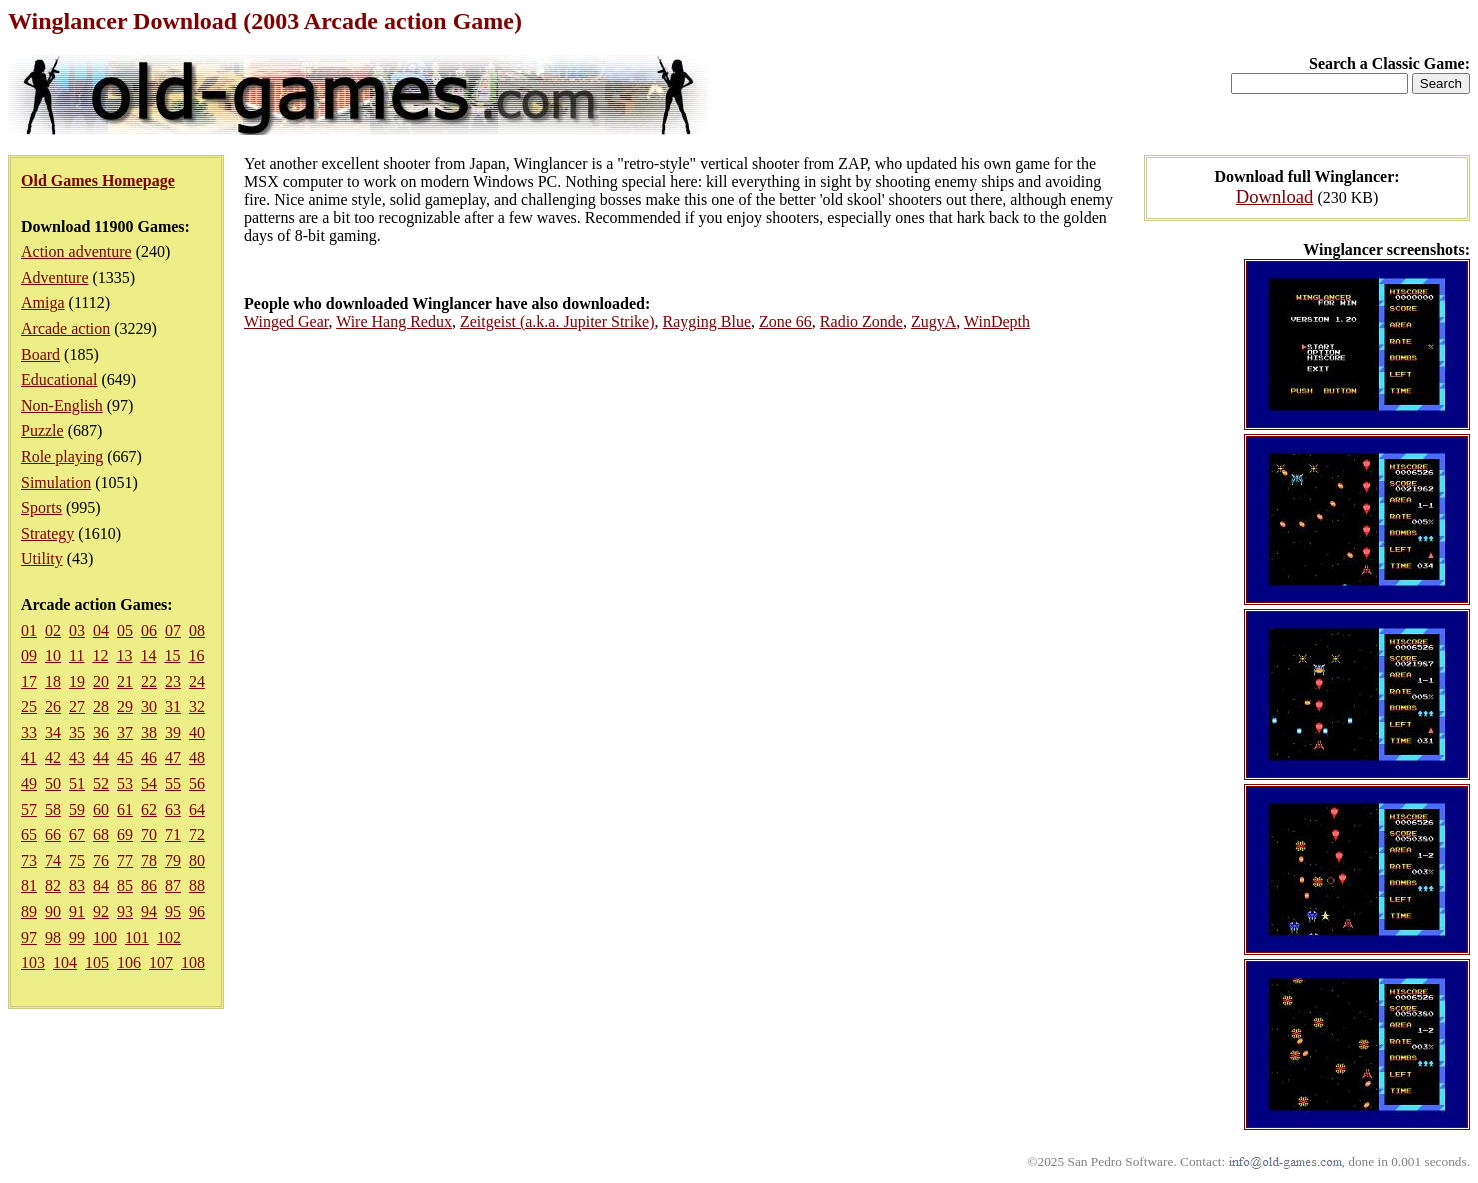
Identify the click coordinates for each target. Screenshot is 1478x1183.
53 (125, 783)
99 (77, 937)
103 (33, 962)
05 (125, 630)
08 (197, 630)
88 (197, 885)
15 (172, 655)
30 (149, 706)
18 (53, 681)
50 (53, 783)
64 (197, 809)
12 (100, 655)
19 (77, 681)
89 (29, 911)
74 (53, 860)
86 (149, 885)
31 (173, 706)
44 (101, 757)
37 (125, 732)
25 (29, 706)
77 (125, 860)
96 (197, 911)
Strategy (47, 533)
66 (53, 834)
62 (149, 809)
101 (137, 937)
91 (77, 911)
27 (77, 706)
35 (77, 732)
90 (53, 911)
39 (173, 732)
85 (125, 885)
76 (101, 860)
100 (105, 937)
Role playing (62, 456)
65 (29, 834)
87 (173, 885)
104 (65, 962)
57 (29, 809)
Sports (41, 507)
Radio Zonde (861, 321)
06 (149, 630)
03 (77, 630)
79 (173, 860)
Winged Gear (286, 321)
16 (196, 655)
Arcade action (65, 328)
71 (173, 834)
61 (125, 809)
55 (173, 783)
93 (125, 911)
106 (129, 962)
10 (53, 655)
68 (101, 834)
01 (29, 630)
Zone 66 (785, 321)
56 (197, 783)
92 (101, 911)
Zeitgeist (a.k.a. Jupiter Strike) (557, 321)
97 (29, 937)
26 (53, 706)
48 (197, 757)
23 (173, 681)
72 (197, 834)
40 (197, 732)
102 (169, 937)
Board (40, 354)
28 (101, 706)
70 (149, 834)
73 (29, 860)
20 (101, 681)
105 (97, 962)
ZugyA (933, 321)
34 (53, 732)
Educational (59, 379)
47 (173, 757)
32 (197, 706)
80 (197, 860)
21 (125, 681)
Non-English (62, 405)
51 (77, 783)
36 (101, 732)
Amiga (43, 302)
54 (149, 783)
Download (1275, 196)
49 (29, 783)
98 (53, 937)
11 (76, 655)
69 (125, 834)
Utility (42, 558)
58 (53, 809)
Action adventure (76, 251)
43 (77, 757)
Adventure (55, 277)
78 (149, 860)
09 (29, 655)
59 (77, 809)
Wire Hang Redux (394, 321)
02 (53, 630)
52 (101, 783)
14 (148, 655)
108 (193, 962)
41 (29, 757)
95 (173, 911)
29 (125, 706)
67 (77, 834)
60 (101, 809)
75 (77, 860)
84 (101, 885)
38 (149, 732)
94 (149, 911)
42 (53, 757)
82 (53, 885)
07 (173, 630)
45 (125, 757)
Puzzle (42, 430)
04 (101, 630)
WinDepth (997, 321)
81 (29, 885)
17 (29, 681)
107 (161, 962)
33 (29, 732)
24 (197, 681)
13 (124, 655)
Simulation (56, 482)
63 (173, 809)
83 (77, 885)
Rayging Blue (707, 321)
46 (149, 757)
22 (149, 681)
